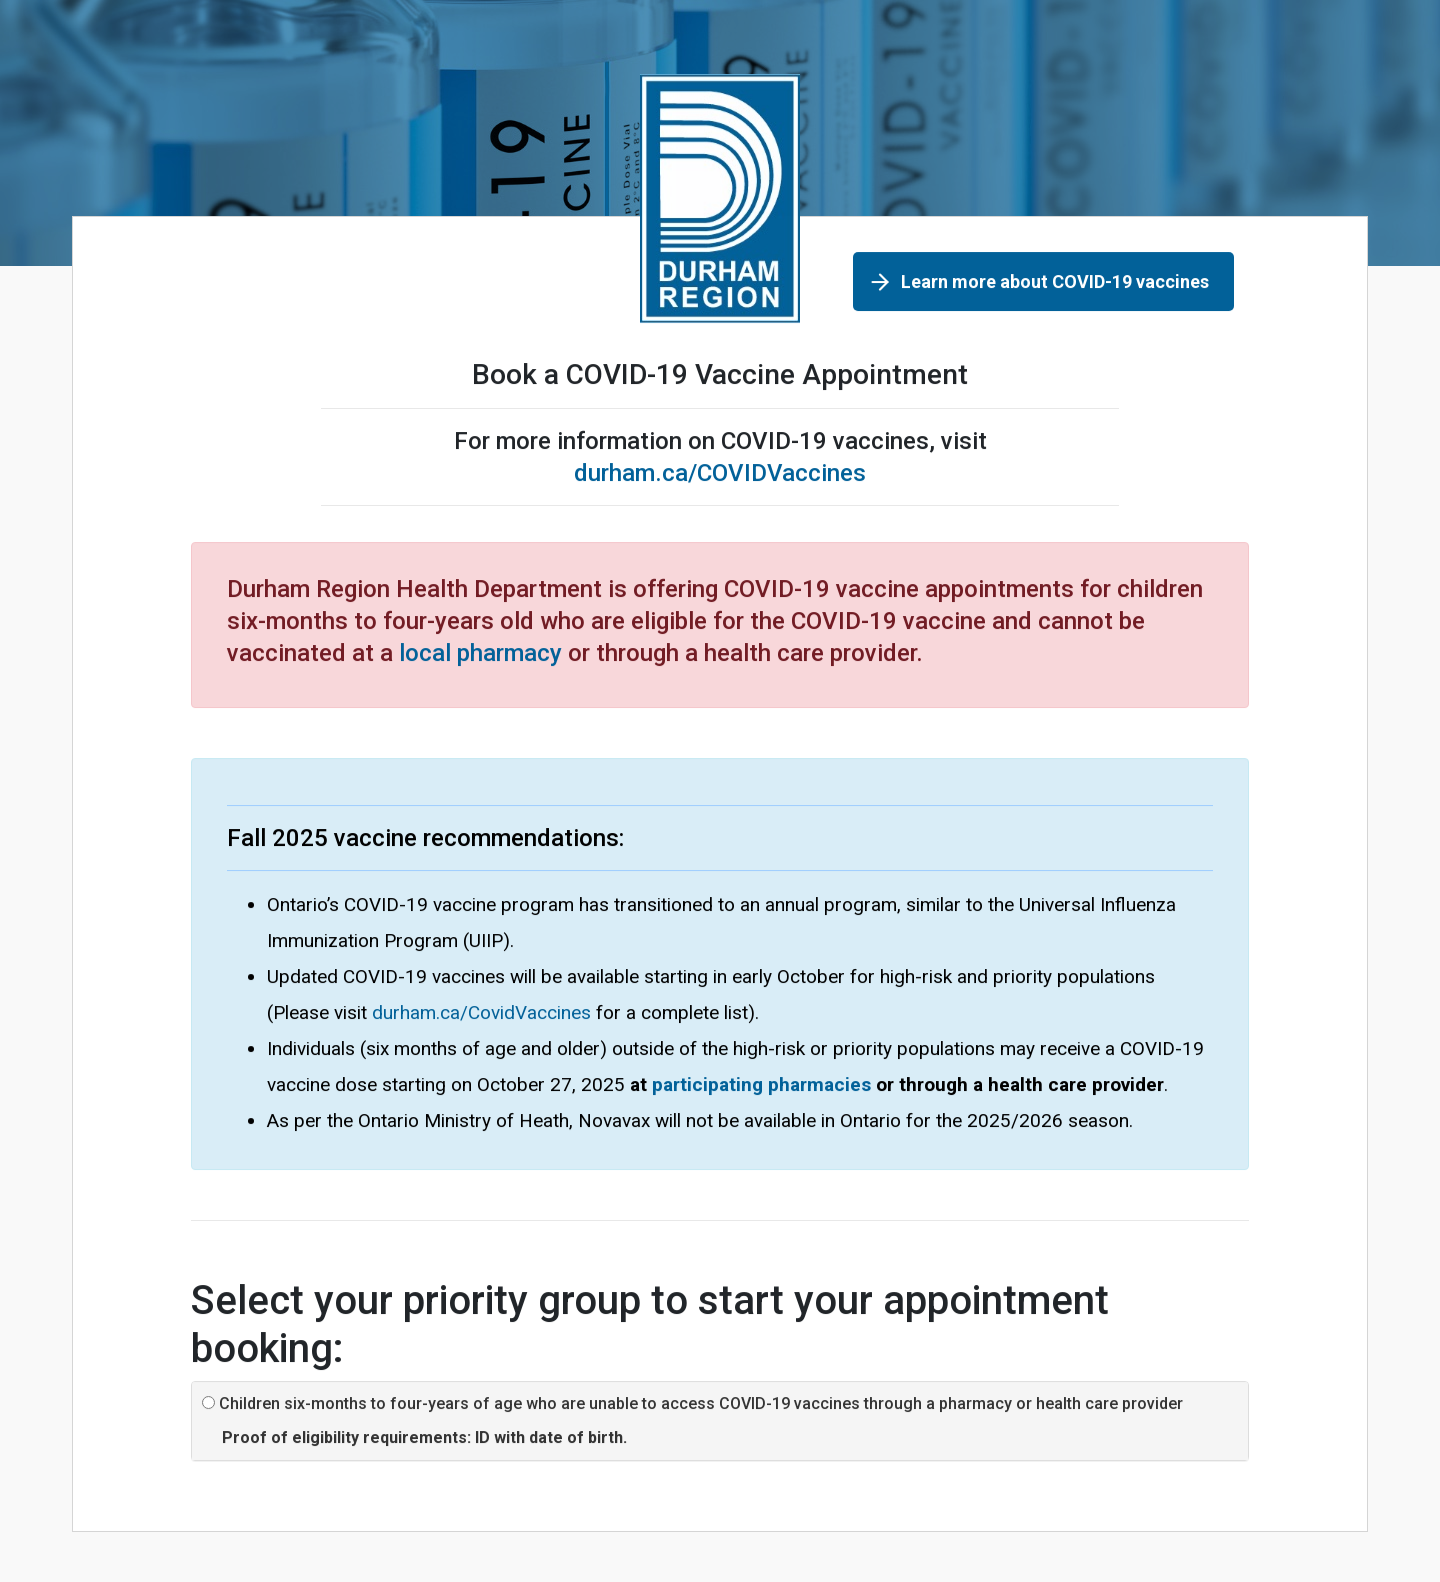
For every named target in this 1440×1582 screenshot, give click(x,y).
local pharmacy (480, 653)
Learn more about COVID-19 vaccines (1055, 281)
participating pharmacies (761, 1084)
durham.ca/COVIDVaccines (720, 473)
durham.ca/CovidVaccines (481, 1012)
